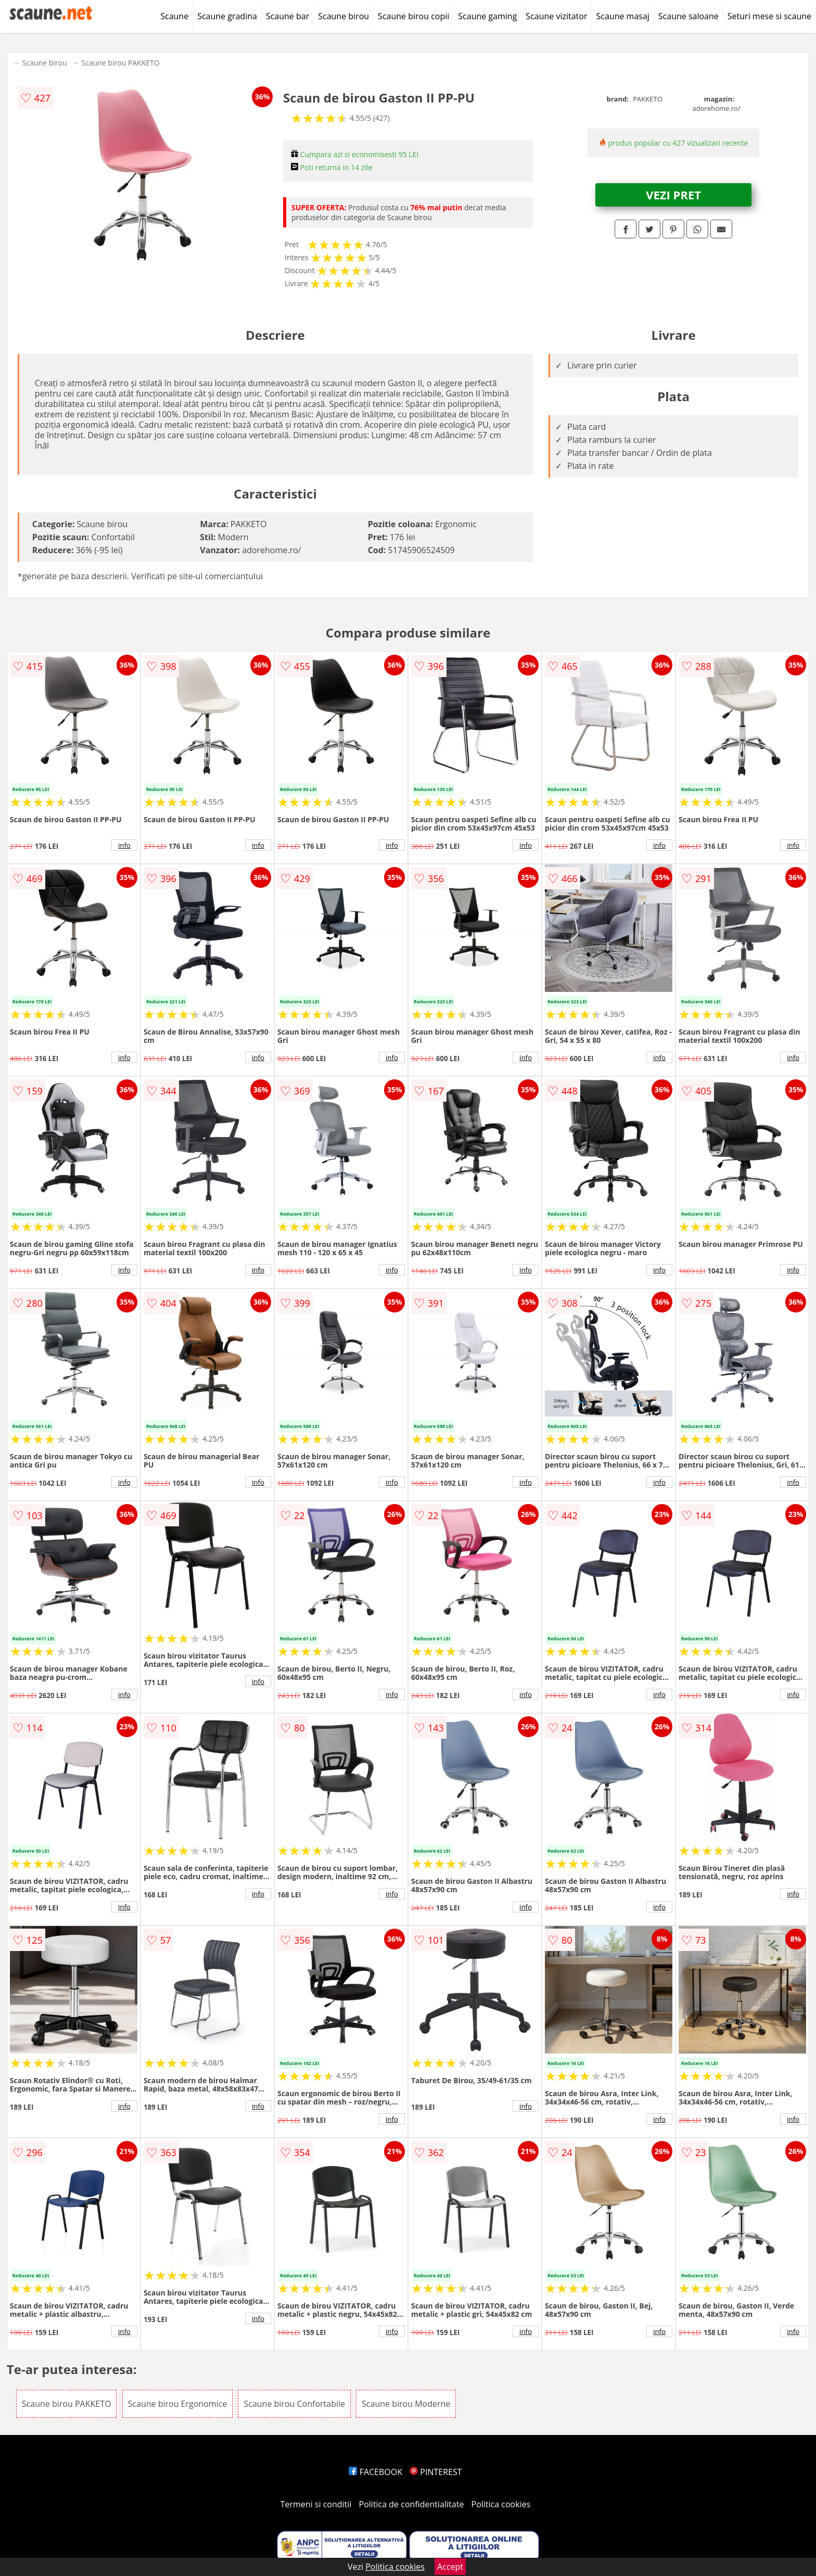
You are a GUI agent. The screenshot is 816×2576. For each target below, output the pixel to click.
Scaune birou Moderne (406, 2403)
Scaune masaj (622, 16)
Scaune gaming (487, 16)
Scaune (174, 16)
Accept (450, 2566)
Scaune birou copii (413, 16)
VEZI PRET (673, 194)
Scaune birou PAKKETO (121, 63)
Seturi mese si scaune (769, 16)
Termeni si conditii (316, 2504)
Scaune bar (287, 16)
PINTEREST (436, 2472)
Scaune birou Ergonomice (177, 2403)
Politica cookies (501, 2504)
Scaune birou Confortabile (294, 2403)
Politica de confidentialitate (411, 2504)
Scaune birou (343, 16)
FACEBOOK (375, 2472)
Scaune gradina (227, 16)
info (124, 845)
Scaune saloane (688, 16)
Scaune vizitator (556, 16)
